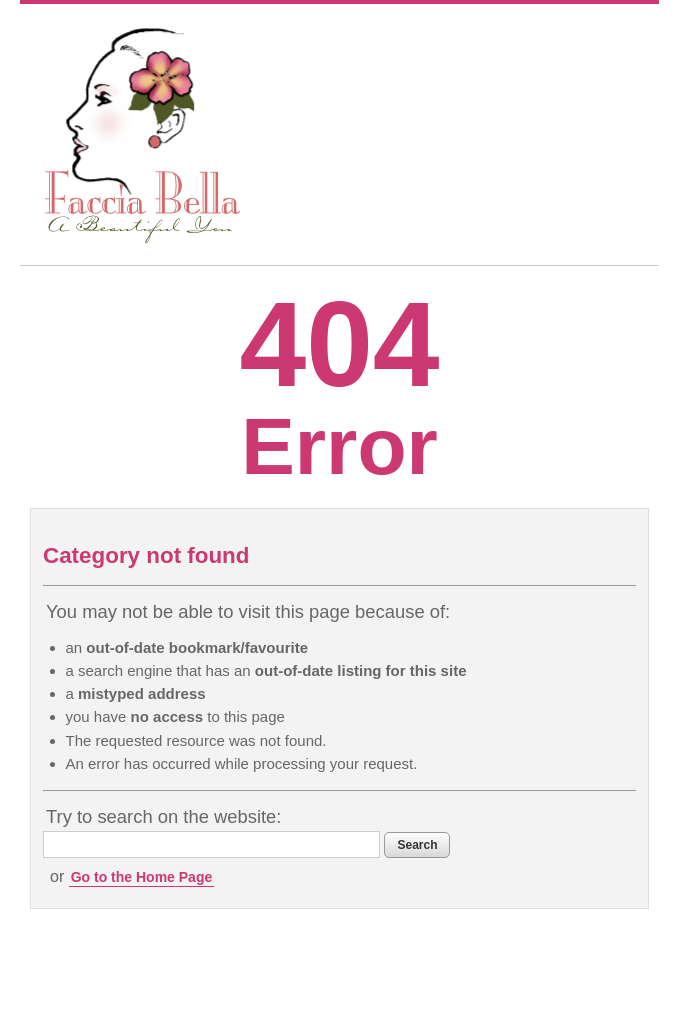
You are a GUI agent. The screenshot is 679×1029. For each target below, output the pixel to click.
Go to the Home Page (142, 877)
